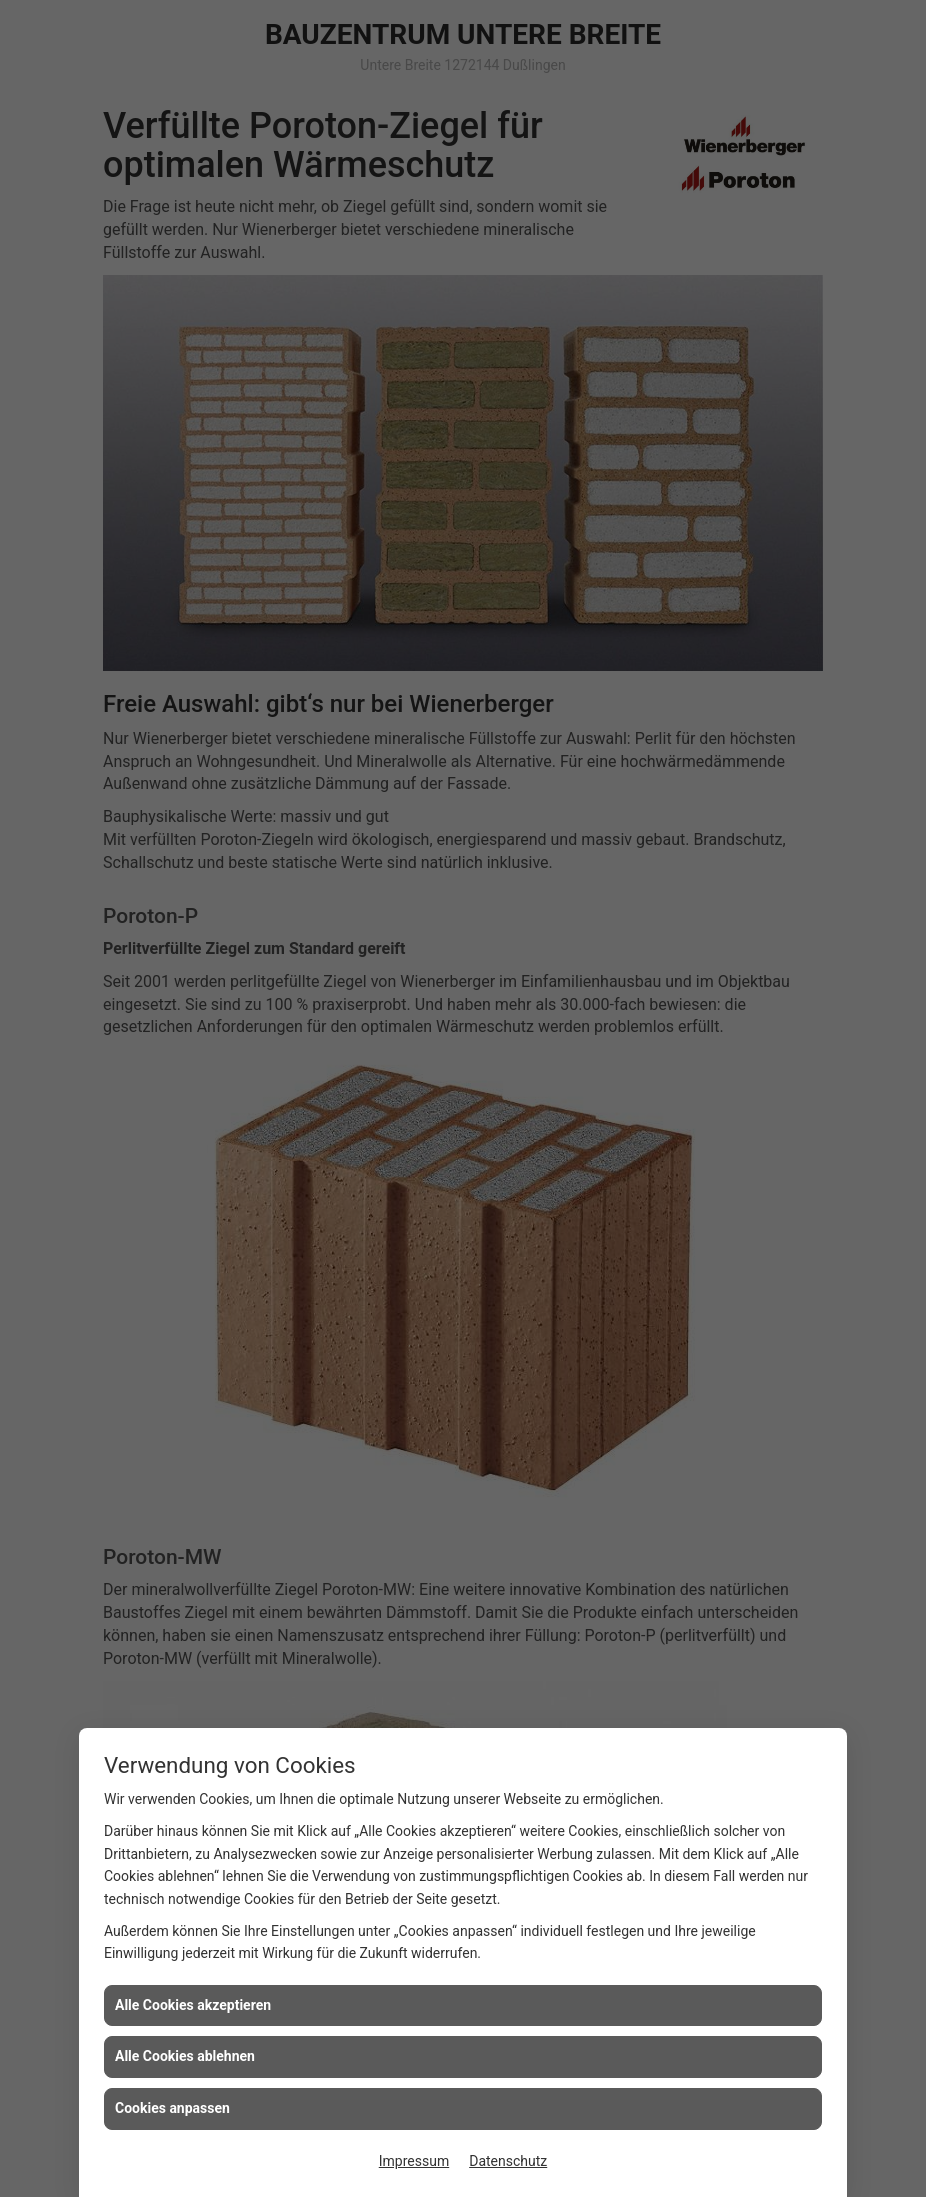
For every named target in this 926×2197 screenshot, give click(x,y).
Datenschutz (508, 2161)
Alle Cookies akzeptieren (193, 2005)
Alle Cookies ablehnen (185, 2056)
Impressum (414, 2161)
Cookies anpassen (172, 2108)
